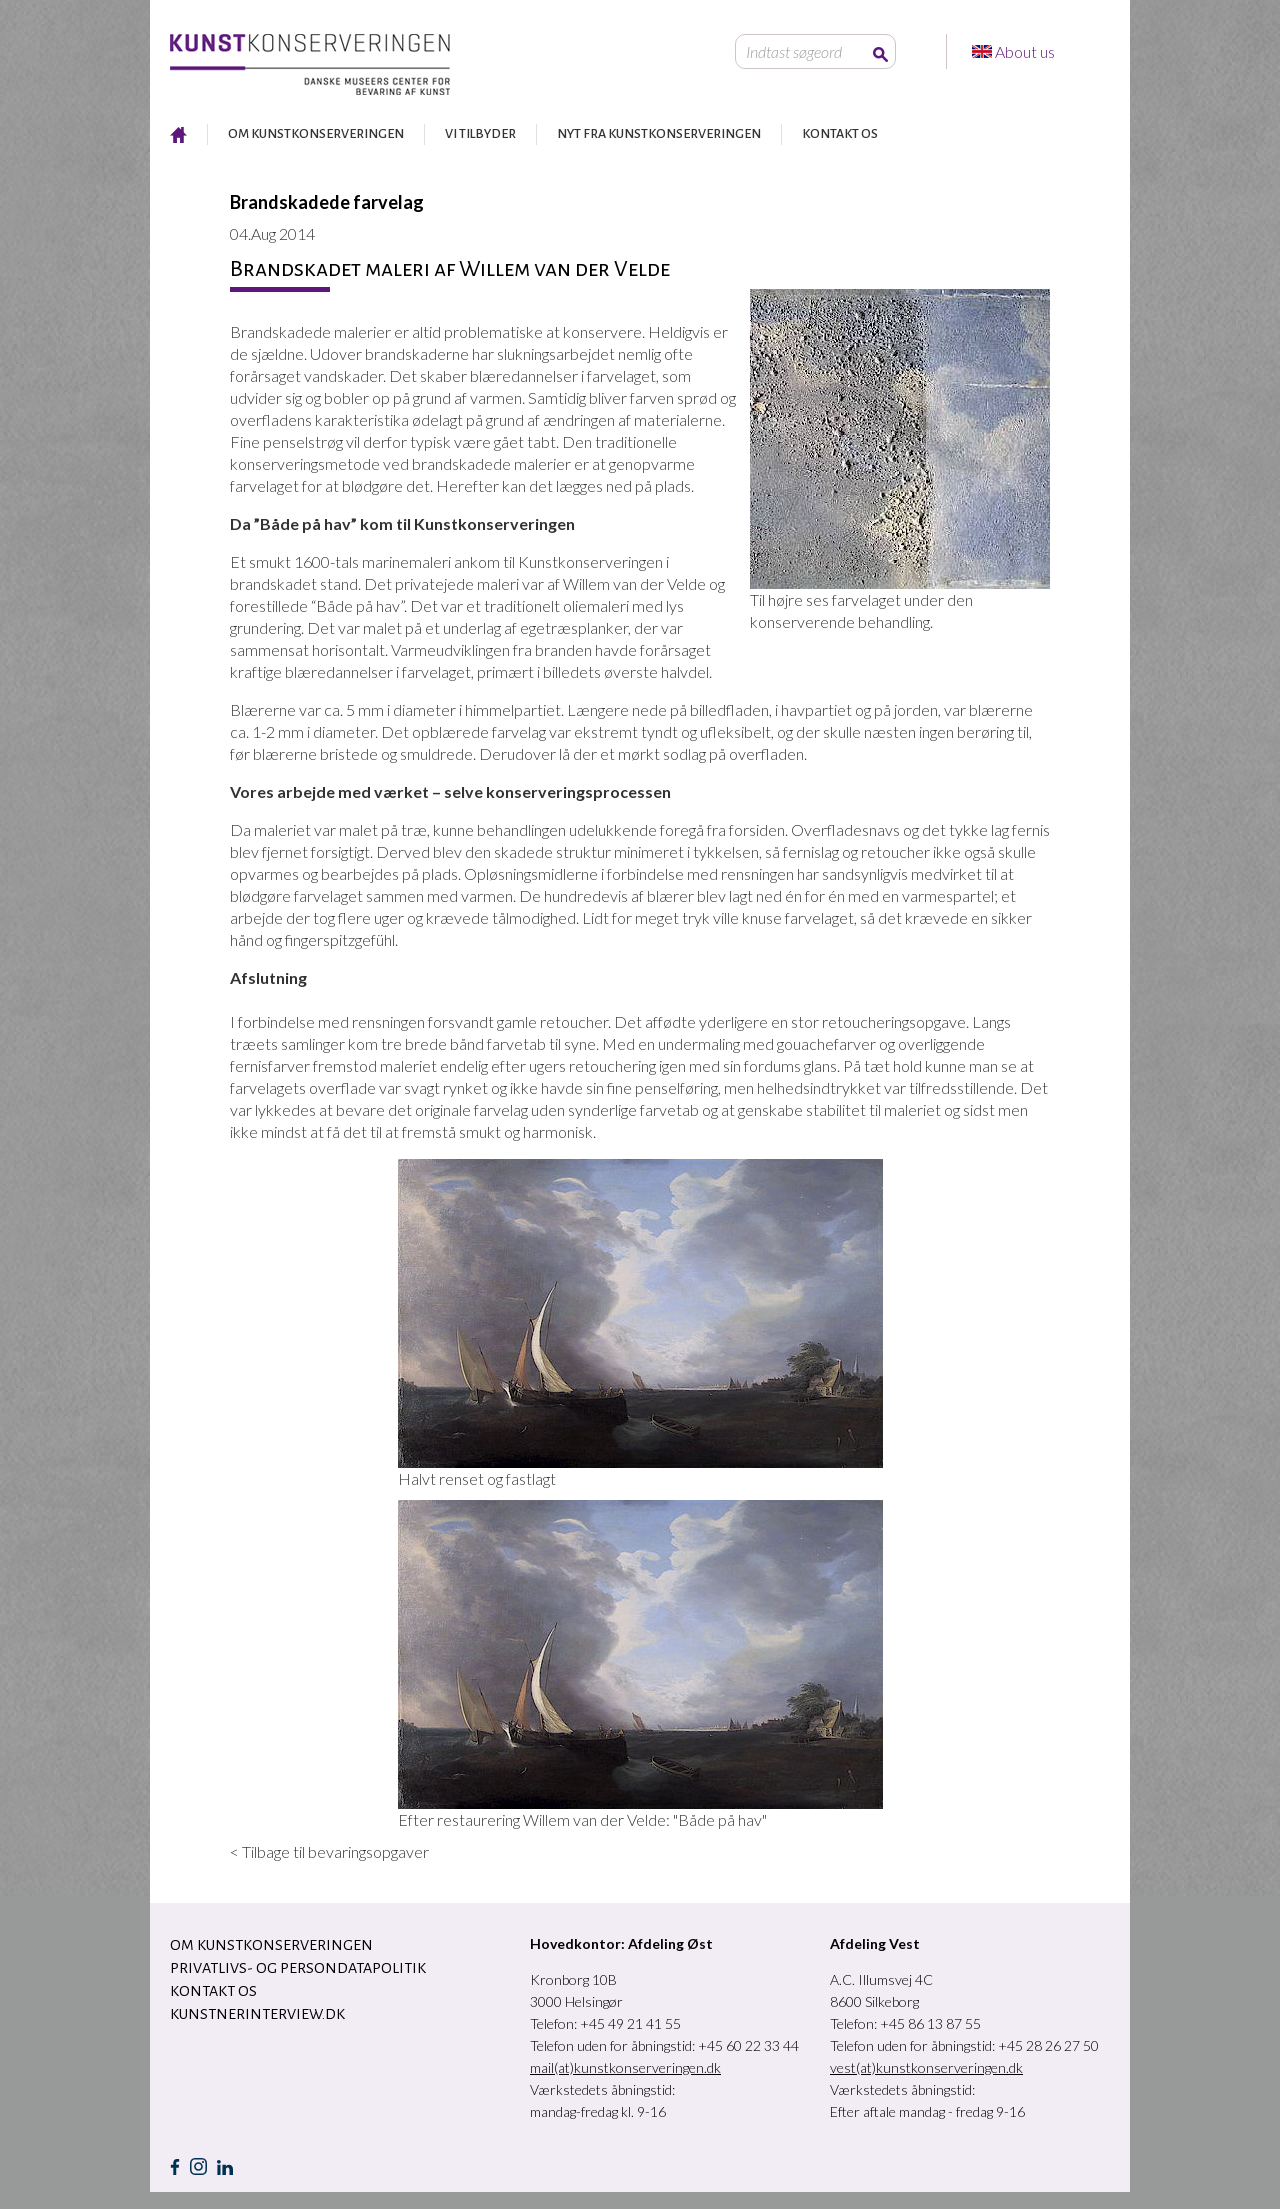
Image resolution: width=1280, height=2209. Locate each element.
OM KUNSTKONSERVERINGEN (316, 134)
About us (1026, 51)
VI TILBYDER (480, 134)
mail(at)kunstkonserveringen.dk (625, 2067)
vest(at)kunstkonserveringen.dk (926, 2067)
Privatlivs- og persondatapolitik (298, 1968)
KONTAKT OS (840, 134)
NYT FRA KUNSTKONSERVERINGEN (659, 134)
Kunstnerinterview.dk (257, 2014)
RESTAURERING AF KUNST (178, 134)
